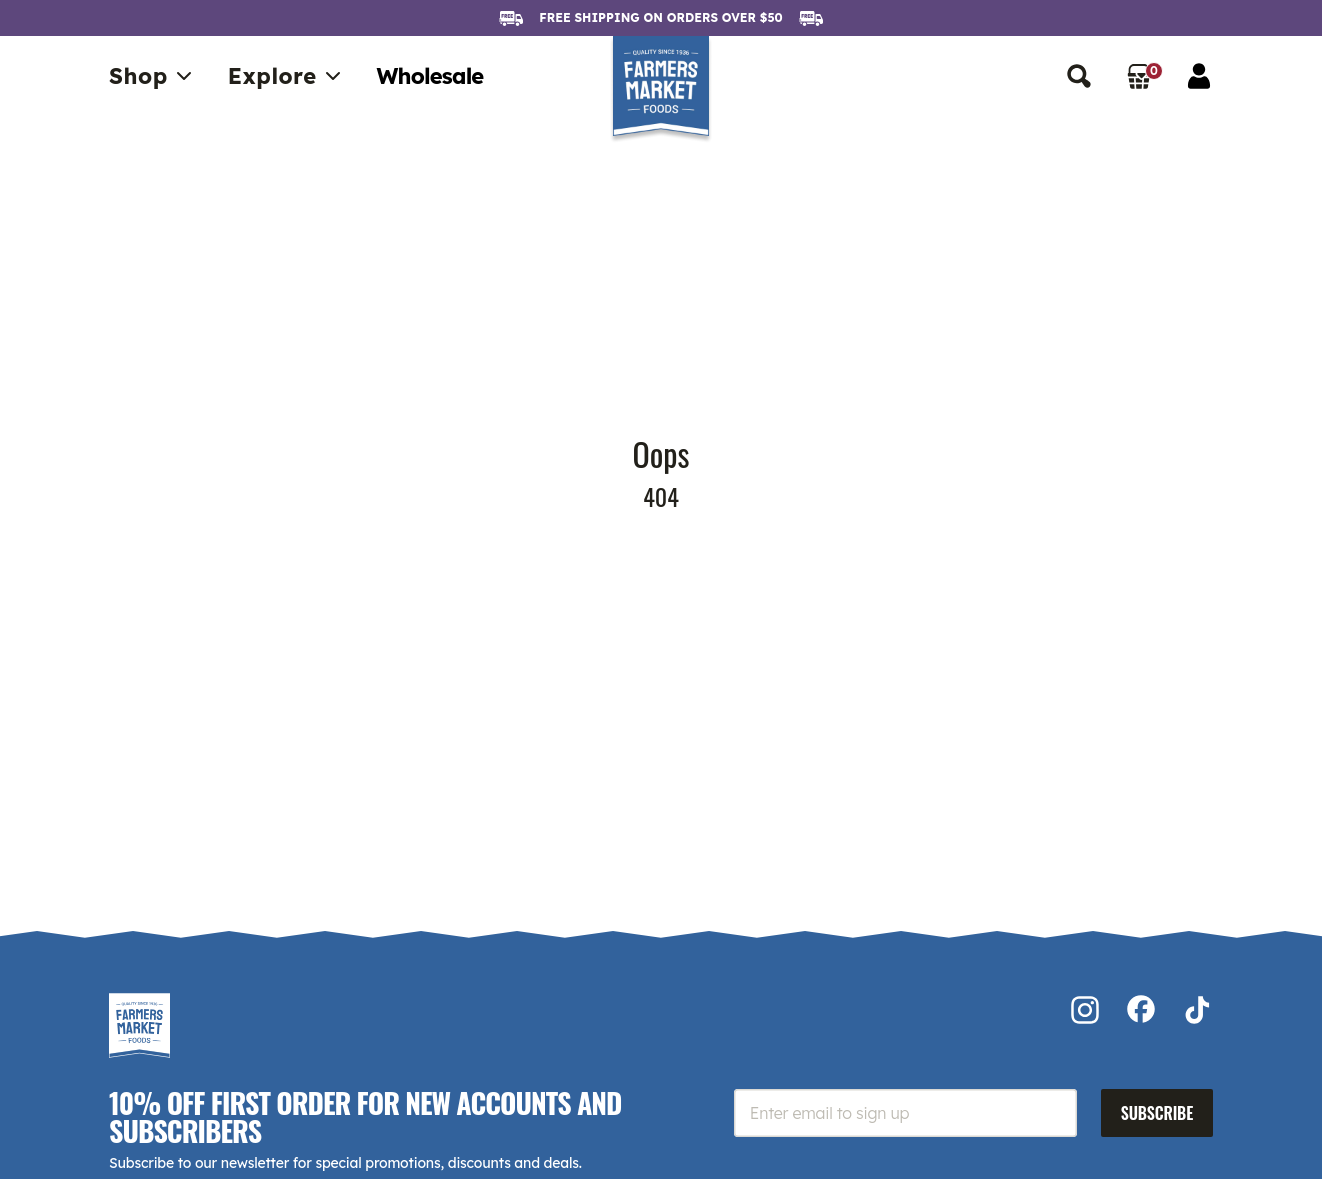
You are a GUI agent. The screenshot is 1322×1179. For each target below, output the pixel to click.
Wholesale (430, 76)
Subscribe (1157, 1113)
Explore (286, 76)
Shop (152, 76)
